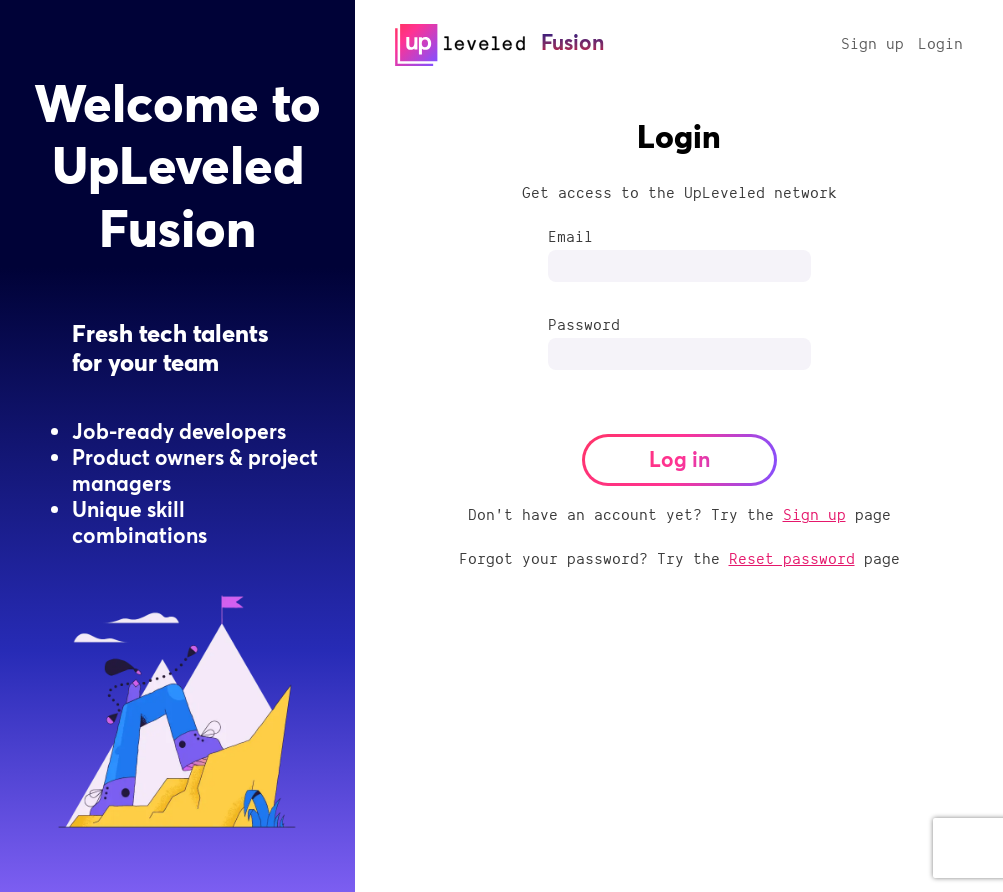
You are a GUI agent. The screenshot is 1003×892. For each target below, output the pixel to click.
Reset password (792, 558)
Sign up (872, 43)
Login (940, 43)
